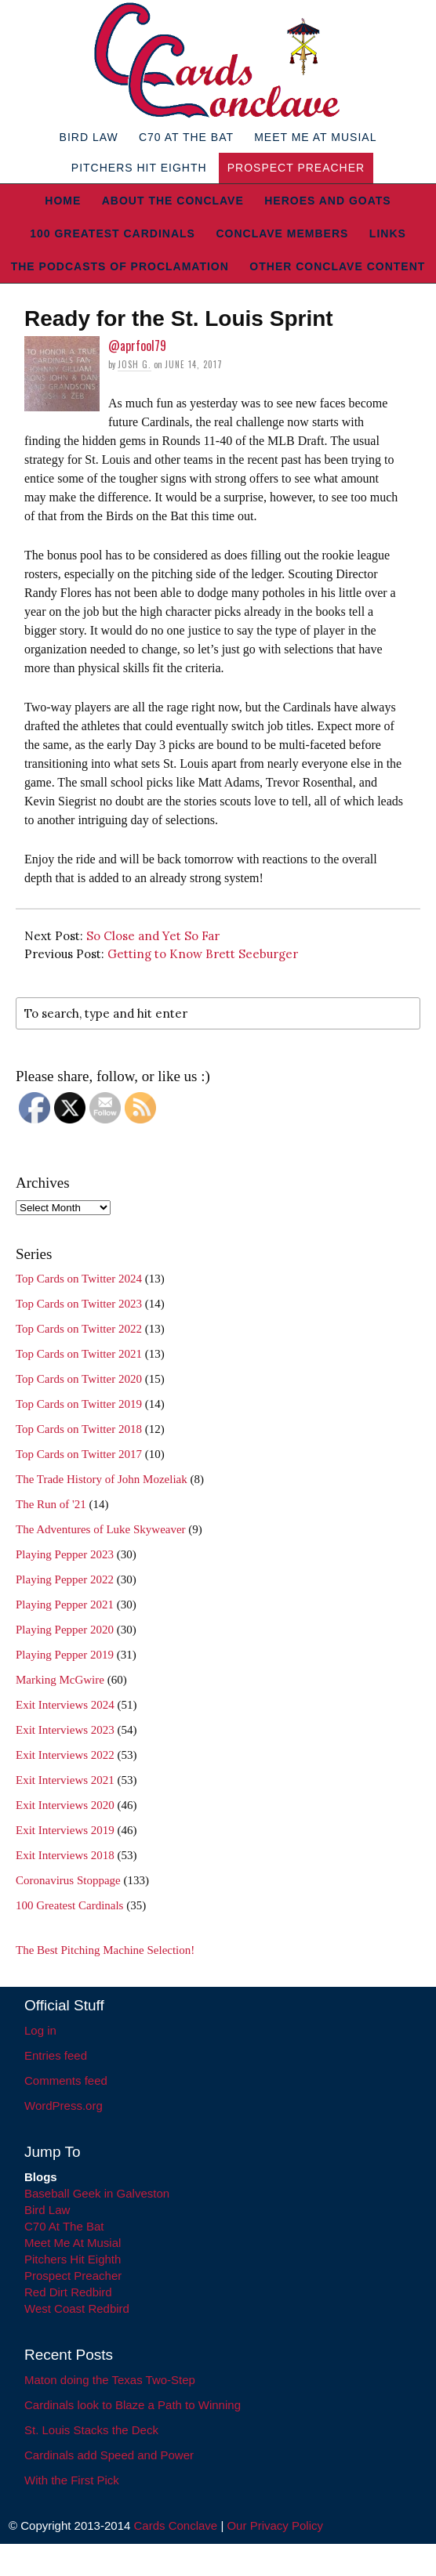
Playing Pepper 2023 (65, 1554)
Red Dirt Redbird (68, 2292)
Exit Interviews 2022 (65, 1755)
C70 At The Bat (186, 137)
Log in (40, 2030)
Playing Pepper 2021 (65, 1604)
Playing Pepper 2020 (65, 1629)
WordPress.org (63, 2105)
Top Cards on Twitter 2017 (79, 1454)
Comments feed (65, 2080)
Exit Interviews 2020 (65, 1805)
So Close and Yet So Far (153, 935)
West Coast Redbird (76, 2308)
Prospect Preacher (296, 167)
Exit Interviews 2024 (65, 1705)
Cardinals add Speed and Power (109, 2455)
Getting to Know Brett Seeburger (202, 953)
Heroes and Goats (327, 200)
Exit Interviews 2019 (65, 1830)
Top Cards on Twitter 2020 (79, 1379)
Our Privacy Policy (275, 2525)
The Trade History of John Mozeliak (101, 1479)
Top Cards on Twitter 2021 (79, 1354)
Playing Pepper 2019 (65, 1654)
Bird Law (89, 137)
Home (63, 200)
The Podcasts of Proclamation (120, 266)
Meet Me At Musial (315, 137)
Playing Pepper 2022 (65, 1579)
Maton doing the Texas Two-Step (109, 2379)
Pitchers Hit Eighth (139, 167)
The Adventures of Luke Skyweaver (101, 1529)
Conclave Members (282, 233)
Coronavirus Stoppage (68, 1880)
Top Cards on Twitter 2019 (79, 1404)
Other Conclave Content (337, 266)
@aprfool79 (137, 345)
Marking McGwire (60, 1679)
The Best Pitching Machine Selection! (105, 1950)
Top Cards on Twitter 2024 (79, 1278)
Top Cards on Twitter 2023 (79, 1303)
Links (387, 233)
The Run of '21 (51, 1504)
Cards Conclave (176, 2525)
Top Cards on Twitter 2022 (79, 1328)
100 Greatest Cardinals (112, 233)
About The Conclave (173, 200)
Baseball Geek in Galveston (96, 2193)
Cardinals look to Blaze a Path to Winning (132, 2404)
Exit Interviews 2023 (65, 1730)
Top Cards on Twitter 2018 (79, 1429)
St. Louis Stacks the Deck (91, 2430)
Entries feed (55, 2055)
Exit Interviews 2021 (65, 1780)
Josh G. (134, 364)
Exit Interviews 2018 (65, 1855)
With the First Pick (71, 2480)
